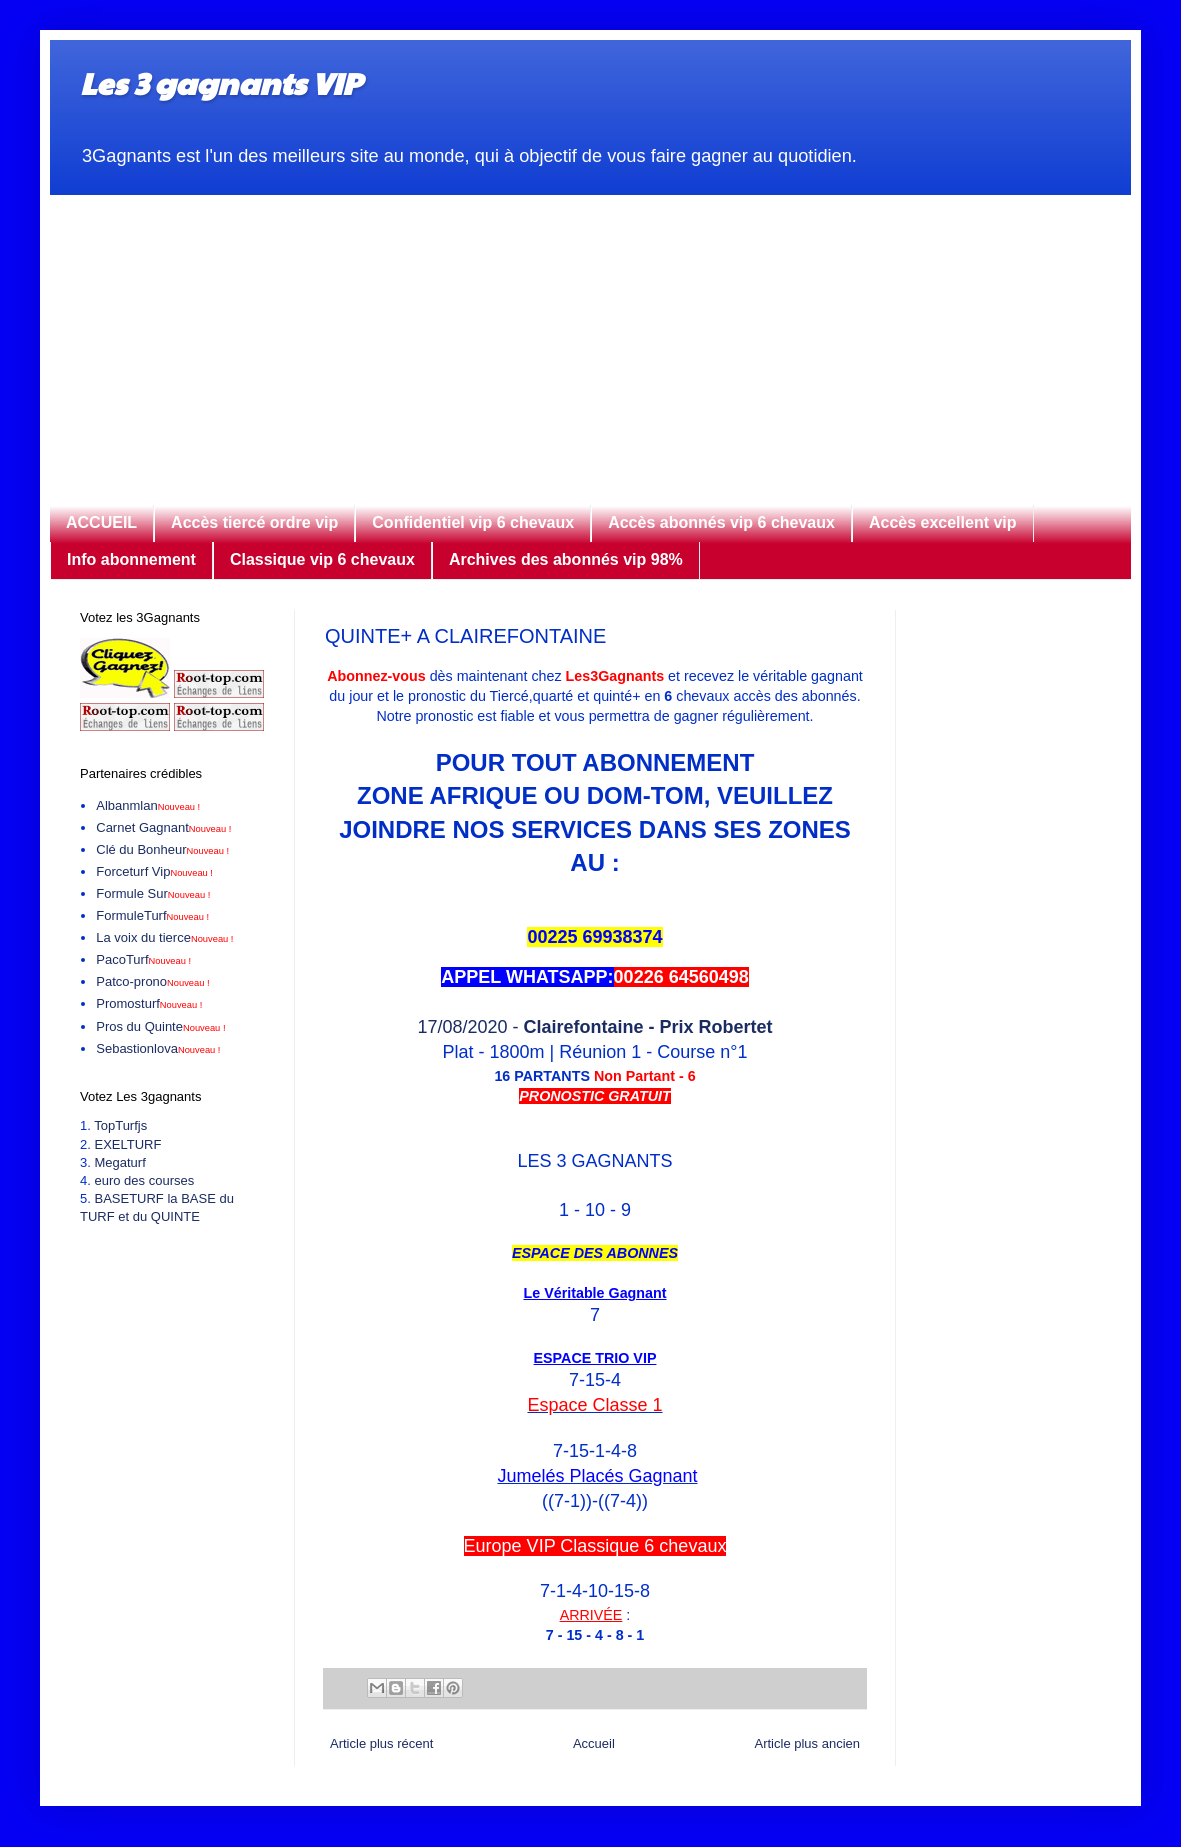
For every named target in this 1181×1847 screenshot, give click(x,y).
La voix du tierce (164, 937)
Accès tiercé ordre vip (254, 522)
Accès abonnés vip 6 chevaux (721, 522)
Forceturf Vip (154, 871)
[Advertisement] (590, 335)
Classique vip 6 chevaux (322, 559)
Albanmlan (148, 805)
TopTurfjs (120, 1125)
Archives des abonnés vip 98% (566, 559)
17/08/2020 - (594, 1027)
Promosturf (149, 1003)
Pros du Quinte (160, 1026)
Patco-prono (152, 981)
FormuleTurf (152, 915)
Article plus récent (381, 1743)
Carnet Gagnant (163, 827)
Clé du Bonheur (162, 849)
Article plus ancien (808, 1743)
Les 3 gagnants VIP (220, 82)
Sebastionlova (158, 1048)
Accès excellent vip (943, 522)
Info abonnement (131, 559)
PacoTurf (143, 959)
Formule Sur (153, 893)
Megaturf (119, 1162)
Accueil (594, 1743)
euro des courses (144, 1180)
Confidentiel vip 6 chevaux (473, 522)
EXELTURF (127, 1144)
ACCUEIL (101, 522)
